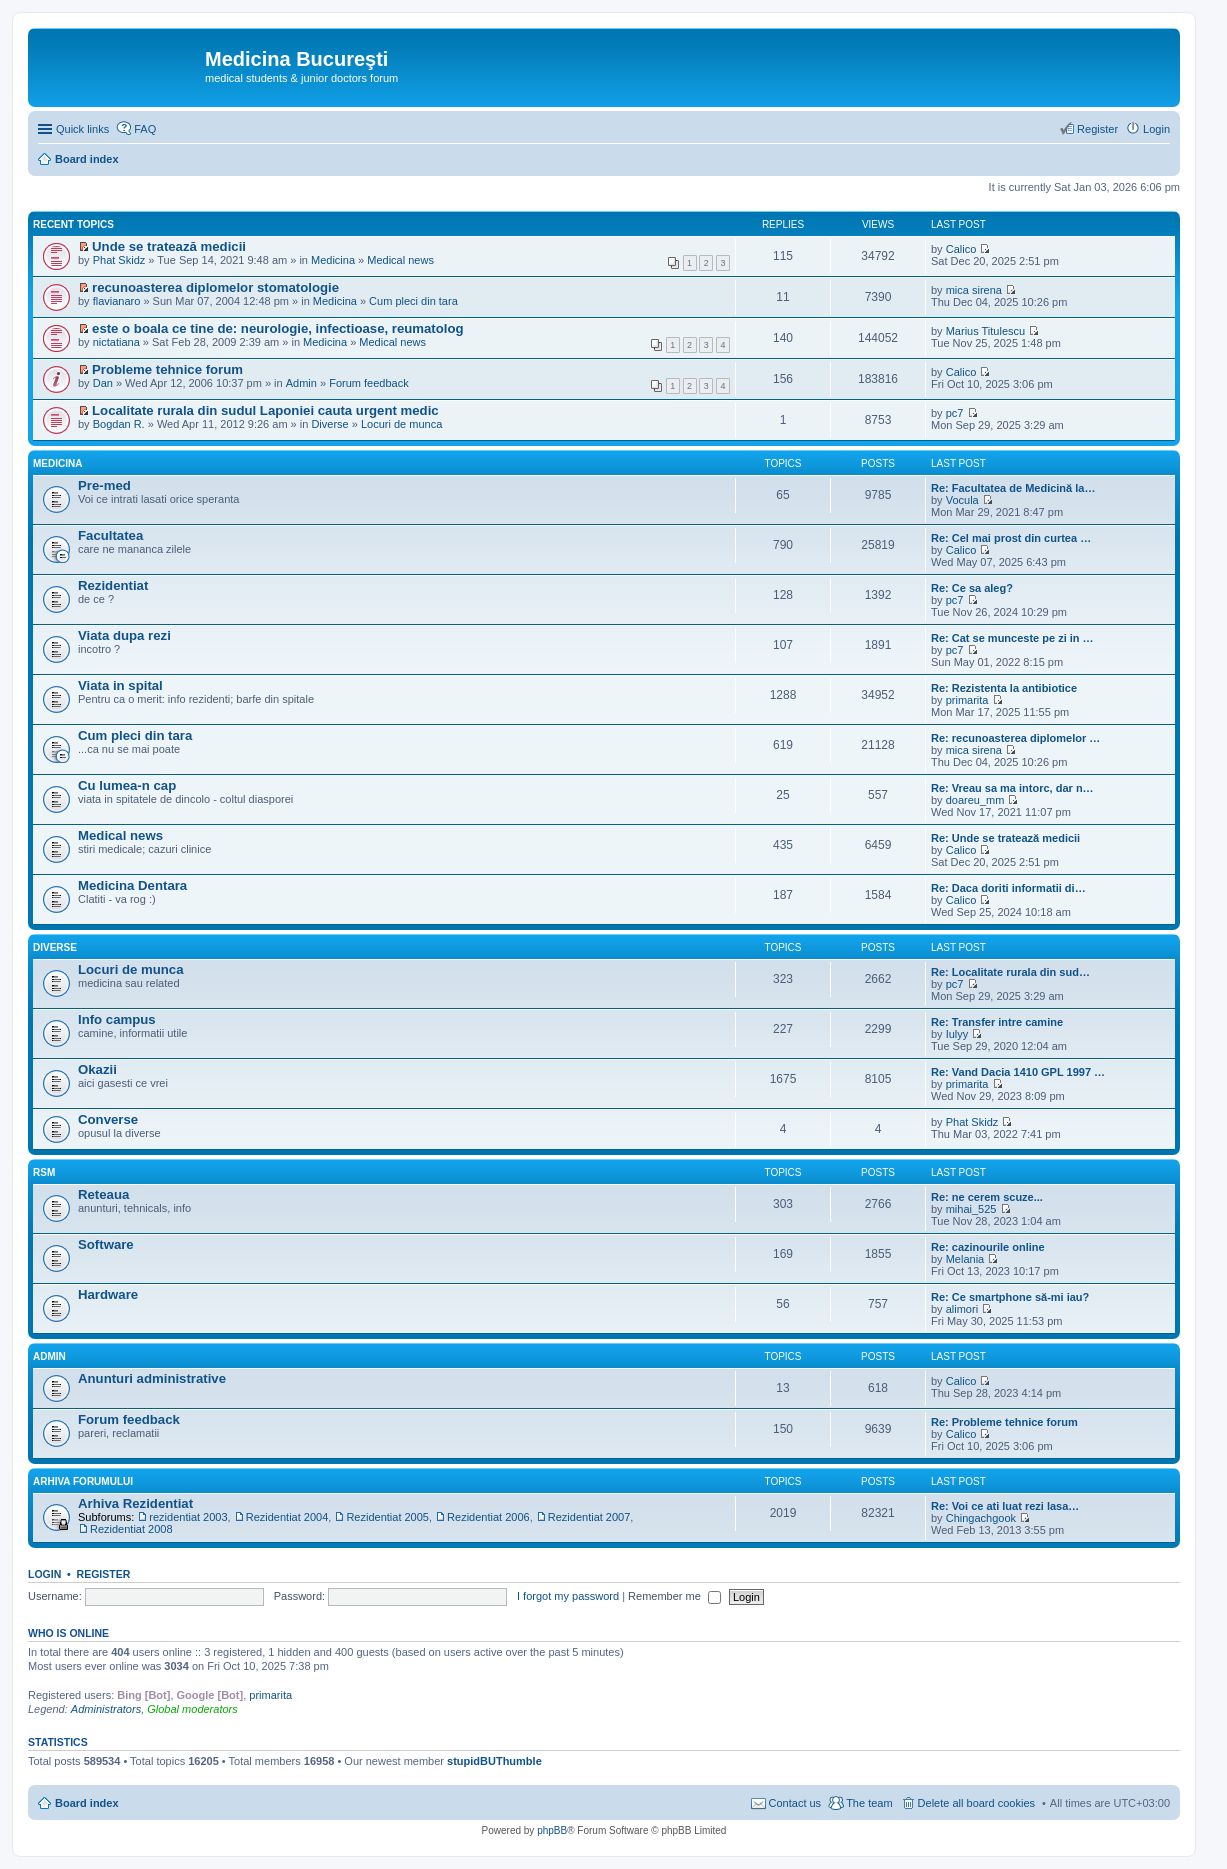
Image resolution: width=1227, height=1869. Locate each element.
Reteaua (103, 1194)
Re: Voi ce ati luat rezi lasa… (1005, 1506)
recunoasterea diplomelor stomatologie (215, 287)
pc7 (955, 413)
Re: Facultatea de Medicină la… (1013, 488)
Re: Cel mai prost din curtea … (1011, 538)
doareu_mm (975, 800)
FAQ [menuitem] (145, 129)
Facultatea (110, 535)
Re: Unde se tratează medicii (1005, 838)
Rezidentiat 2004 (287, 1517)
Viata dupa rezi (124, 635)
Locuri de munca (401, 424)
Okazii (97, 1069)
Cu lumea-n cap (127, 785)
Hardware (108, 1294)
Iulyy (957, 1034)
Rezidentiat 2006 (488, 1517)
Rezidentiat (113, 585)
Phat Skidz (119, 260)
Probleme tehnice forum (167, 369)
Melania (965, 1259)
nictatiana (116, 342)
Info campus (117, 1019)
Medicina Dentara (132, 885)
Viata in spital (120, 685)
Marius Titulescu (985, 331)
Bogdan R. (119, 424)
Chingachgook (981, 1518)
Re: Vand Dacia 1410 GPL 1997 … (1018, 1072)
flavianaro (117, 301)
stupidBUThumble (494, 1761)
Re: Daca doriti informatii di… (1008, 888)
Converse (108, 1119)
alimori (962, 1309)
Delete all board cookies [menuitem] (976, 1803)
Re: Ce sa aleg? (972, 588)
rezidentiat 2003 (188, 1517)
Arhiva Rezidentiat (135, 1503)
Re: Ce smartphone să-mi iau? (1010, 1297)
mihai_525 (971, 1209)
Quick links (82, 129)
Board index (87, 1803)
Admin (301, 383)
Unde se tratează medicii (169, 246)
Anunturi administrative (152, 1378)
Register (104, 1574)
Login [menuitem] (1156, 129)
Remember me (674, 1596)
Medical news (400, 260)
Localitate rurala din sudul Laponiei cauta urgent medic (265, 410)
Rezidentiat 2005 (387, 1517)
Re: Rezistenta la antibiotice (1004, 688)
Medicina (333, 260)
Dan (103, 383)
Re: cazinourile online (988, 1247)
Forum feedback (368, 383)
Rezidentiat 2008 (131, 1529)
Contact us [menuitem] (795, 1803)
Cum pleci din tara (413, 301)
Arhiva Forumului (83, 1481)
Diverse (329, 424)
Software (106, 1244)
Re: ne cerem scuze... (987, 1197)
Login (44, 1574)
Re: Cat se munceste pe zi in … (1012, 638)
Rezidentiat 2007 (589, 1517)
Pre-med (104, 485)
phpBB (552, 1830)
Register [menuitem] (1097, 129)
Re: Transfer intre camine (997, 1022)
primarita (967, 700)
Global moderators (192, 1709)
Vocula (962, 500)
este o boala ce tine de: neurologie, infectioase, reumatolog (278, 328)
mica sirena (974, 290)
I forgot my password (568, 1596)
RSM (44, 1172)
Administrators (106, 1709)
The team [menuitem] (869, 1803)
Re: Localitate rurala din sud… (1010, 972)
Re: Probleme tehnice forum (1004, 1422)
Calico (961, 249)
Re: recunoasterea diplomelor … (1015, 738)
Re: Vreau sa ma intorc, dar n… (1012, 788)
